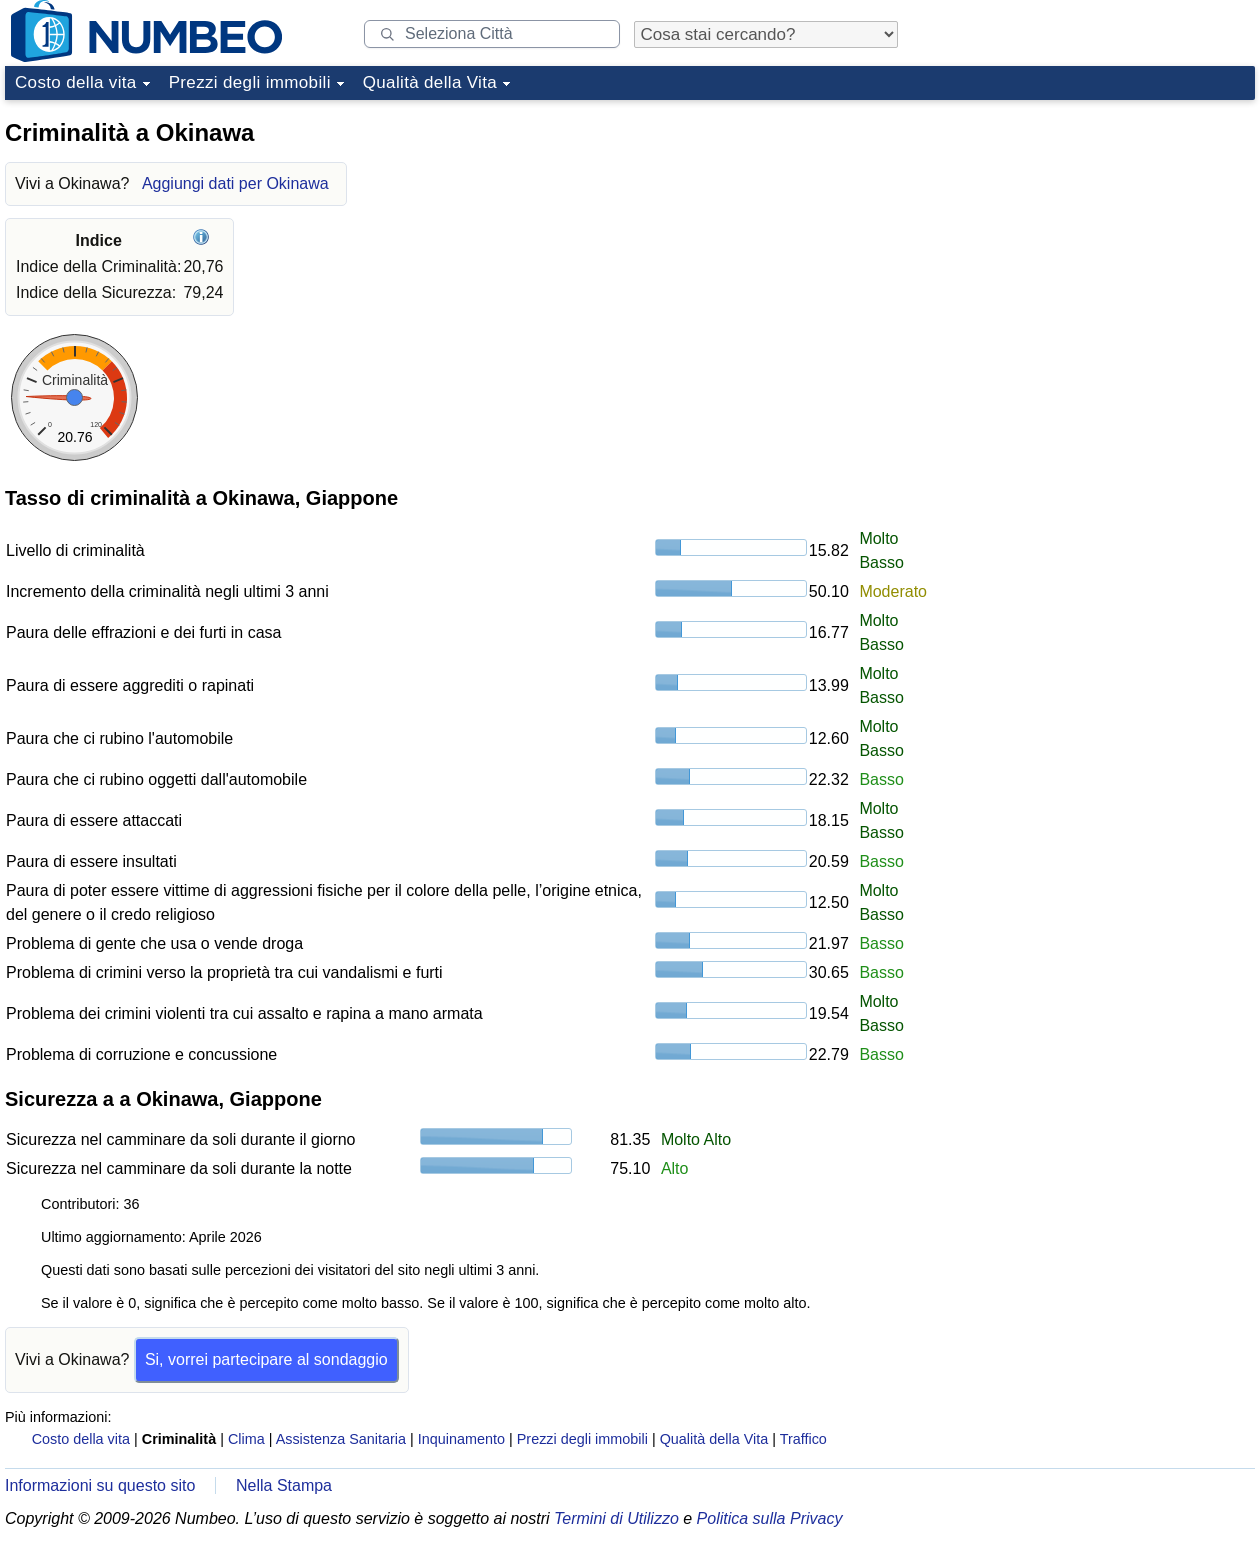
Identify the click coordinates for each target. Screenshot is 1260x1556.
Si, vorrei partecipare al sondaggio (266, 1359)
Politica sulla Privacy (770, 1518)
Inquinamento (461, 1439)
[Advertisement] (1040, 409)
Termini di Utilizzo (616, 1518)
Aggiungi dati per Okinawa (235, 183)
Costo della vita (76, 82)
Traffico (803, 1439)
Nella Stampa (284, 1485)
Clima (246, 1439)
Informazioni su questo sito (100, 1485)
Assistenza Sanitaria (341, 1439)
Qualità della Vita (430, 82)
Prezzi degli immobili (250, 82)
